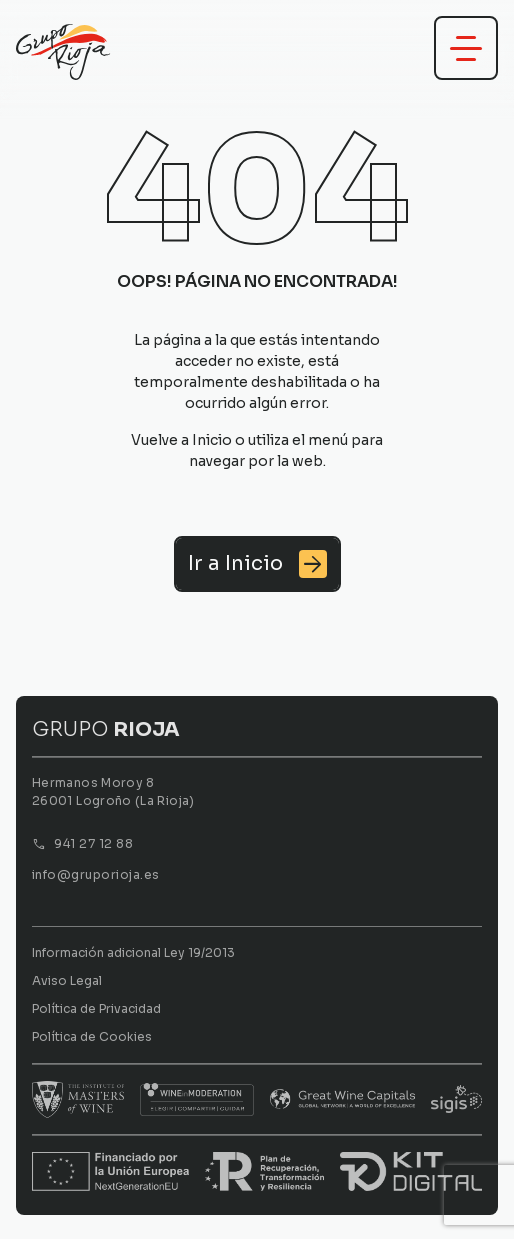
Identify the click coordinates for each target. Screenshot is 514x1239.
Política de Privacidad (96, 1008)
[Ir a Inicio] (257, 564)
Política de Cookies (92, 1036)
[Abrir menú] (466, 48)
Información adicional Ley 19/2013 (133, 952)
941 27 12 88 (93, 843)
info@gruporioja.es (96, 874)
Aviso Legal (67, 980)
